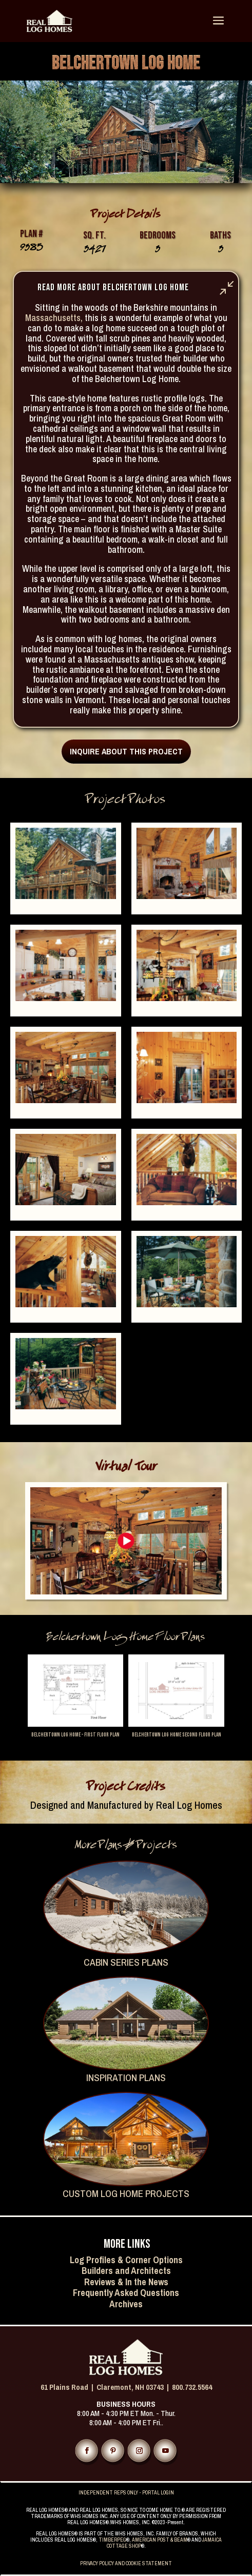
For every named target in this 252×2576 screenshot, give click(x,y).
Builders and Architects (126, 2270)
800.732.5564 (192, 2387)
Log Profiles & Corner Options (126, 2259)
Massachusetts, (54, 317)
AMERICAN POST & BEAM (159, 2540)
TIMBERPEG (112, 2540)
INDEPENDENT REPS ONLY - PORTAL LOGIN (126, 2492)
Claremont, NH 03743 (130, 2387)
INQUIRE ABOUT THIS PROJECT (126, 751)
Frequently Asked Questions (126, 2292)
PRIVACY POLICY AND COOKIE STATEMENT (126, 2563)
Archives (126, 2304)
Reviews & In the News (126, 2281)
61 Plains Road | (68, 2387)
